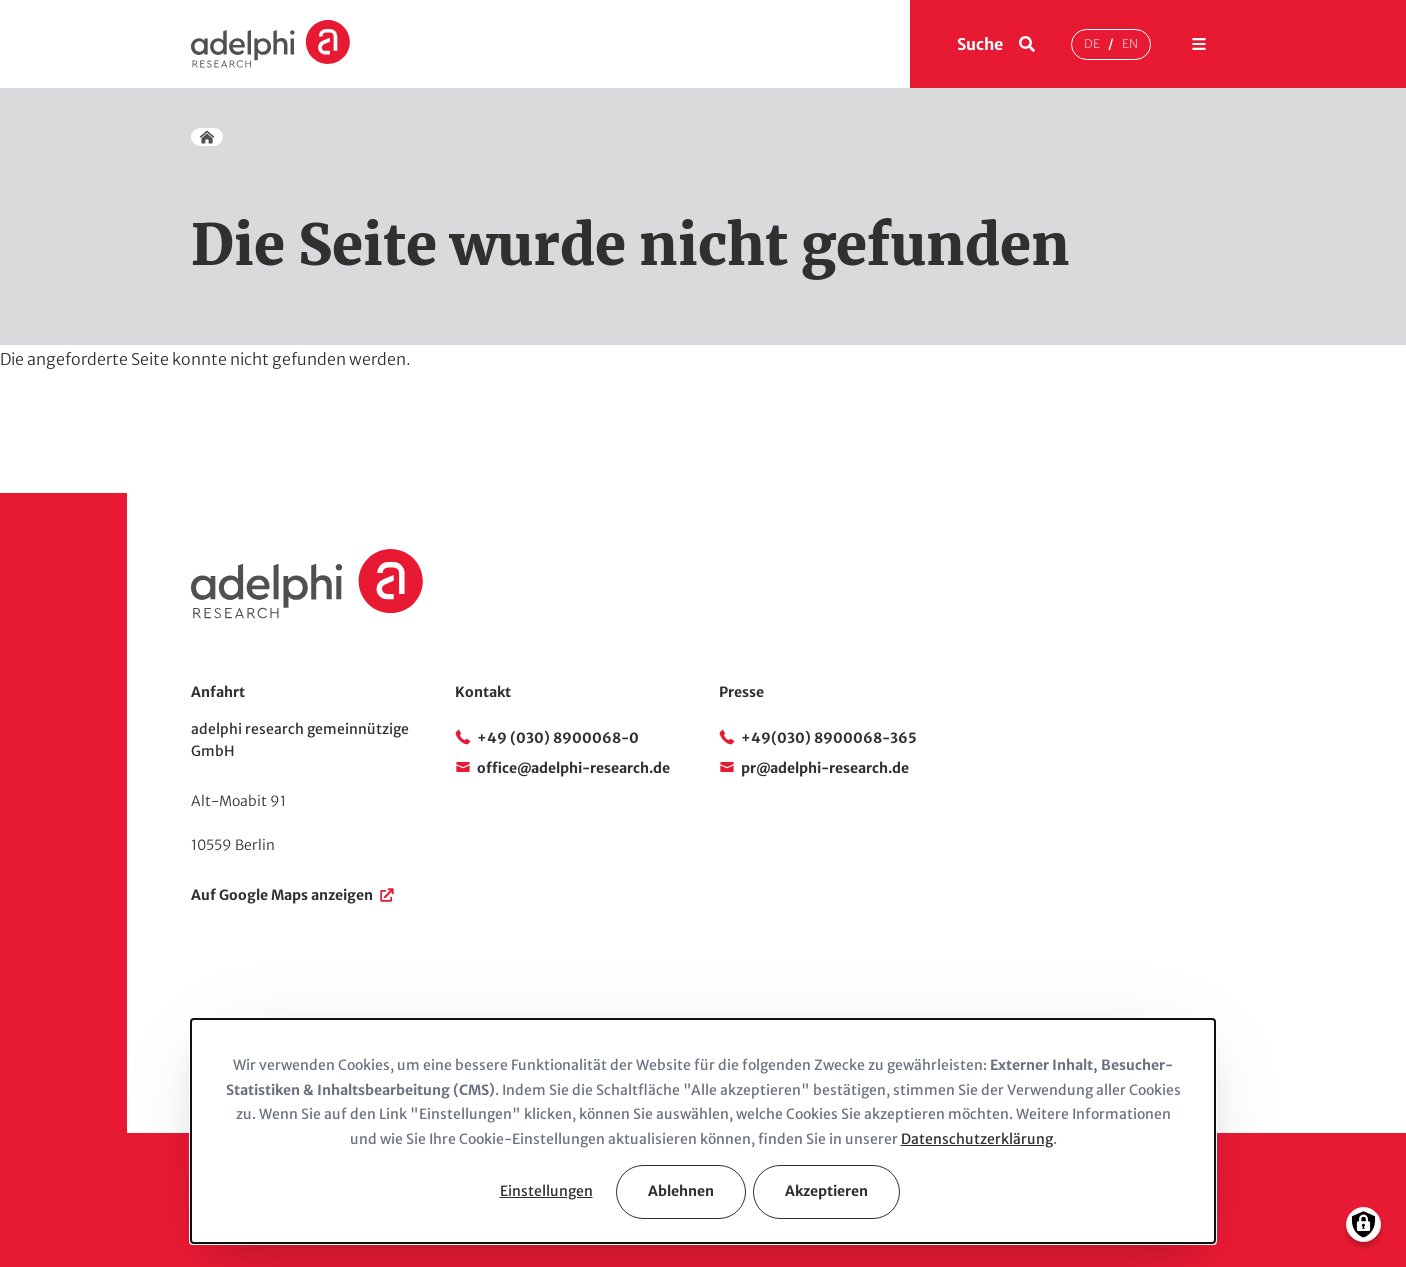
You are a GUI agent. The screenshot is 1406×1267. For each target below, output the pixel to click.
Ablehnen (681, 1191)
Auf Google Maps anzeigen (282, 895)
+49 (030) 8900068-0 (558, 738)
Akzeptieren (826, 1191)
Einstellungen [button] (546, 1191)
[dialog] (703, 1131)
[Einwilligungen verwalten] (1363, 1224)
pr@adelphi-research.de (825, 768)
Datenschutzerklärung (977, 1139)
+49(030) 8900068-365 (829, 738)
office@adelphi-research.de (573, 768)
